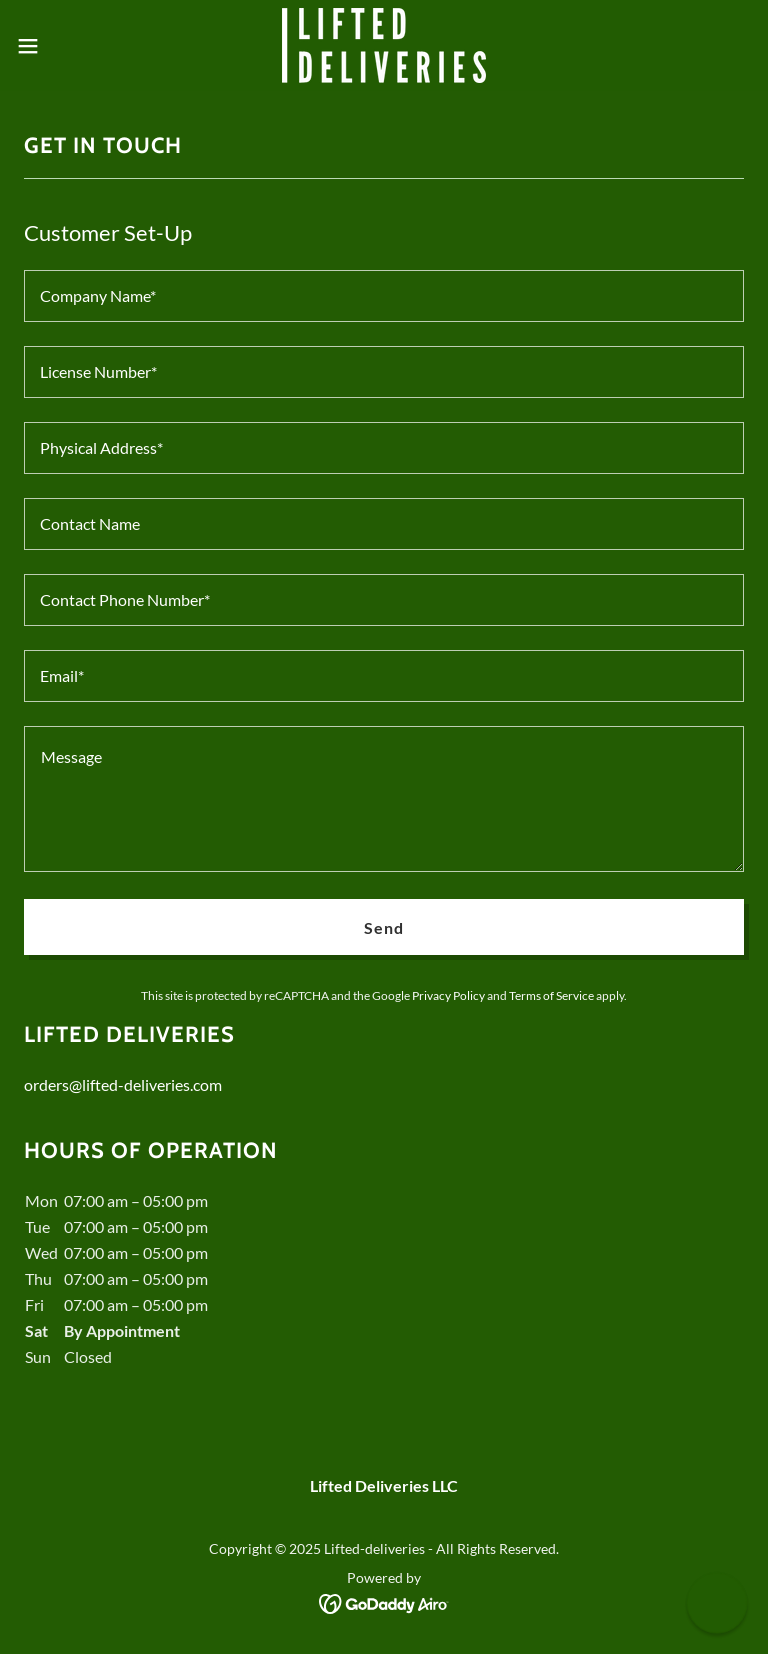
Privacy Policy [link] (448, 995)
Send (384, 927)
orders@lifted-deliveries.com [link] (123, 1084)
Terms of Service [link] (551, 995)
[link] (384, 45)
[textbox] (384, 296)
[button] (64, 46)
